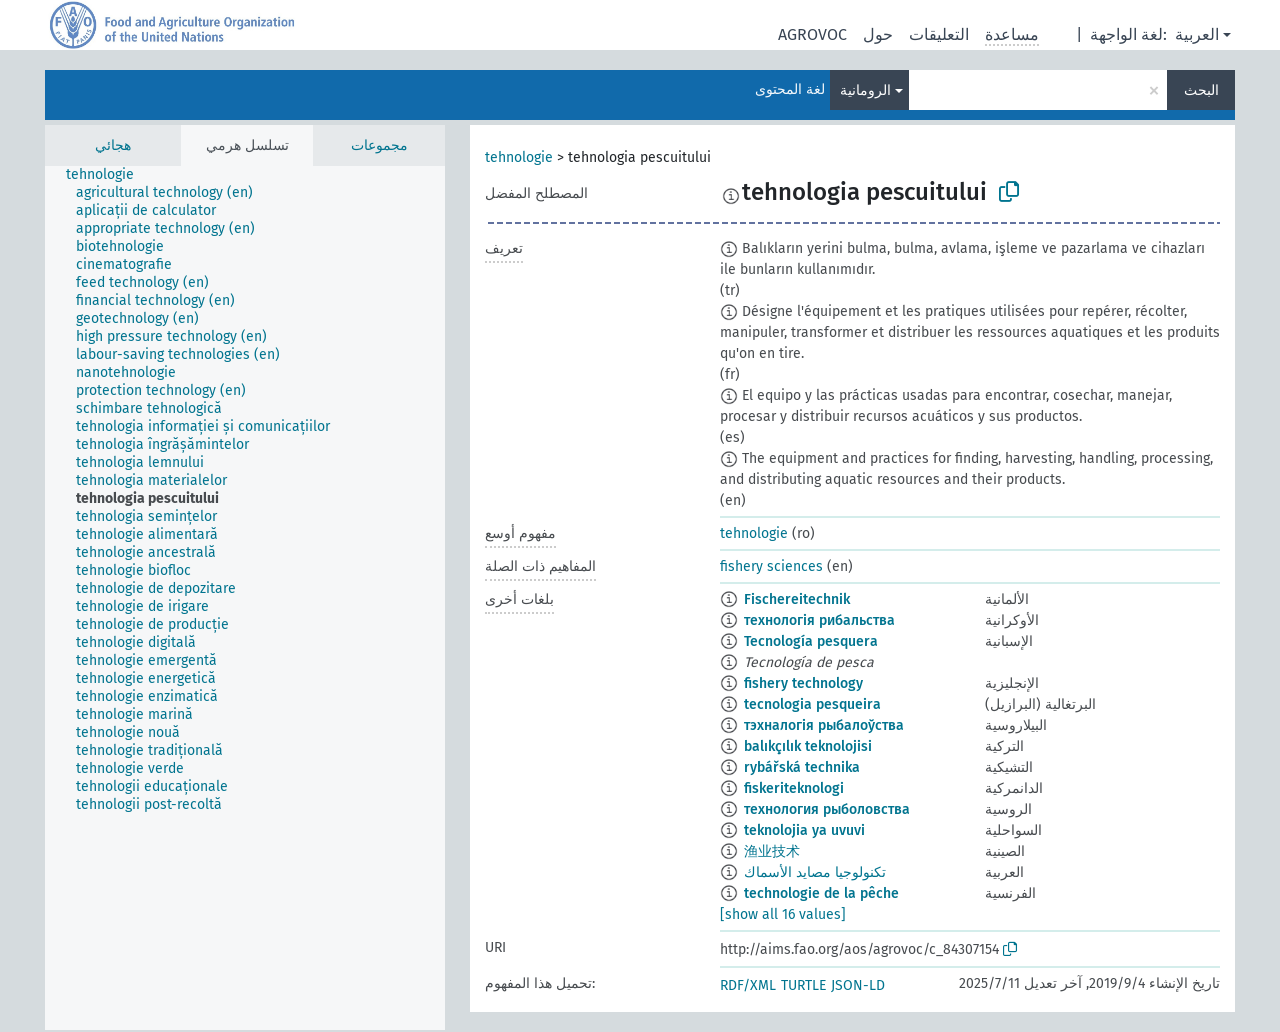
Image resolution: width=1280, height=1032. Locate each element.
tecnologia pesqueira (812, 704)
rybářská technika (802, 767)
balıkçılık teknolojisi (808, 746)
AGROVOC (812, 34)
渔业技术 (772, 851)
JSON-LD (858, 985)
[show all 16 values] (783, 914)
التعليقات (939, 34)
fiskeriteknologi (794, 788)
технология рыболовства (827, 809)
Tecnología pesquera (811, 641)
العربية (1197, 34)
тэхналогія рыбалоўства (824, 725)
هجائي (113, 145)
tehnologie (519, 157)
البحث (1201, 90)
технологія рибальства (819, 620)
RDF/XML (748, 985)
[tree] (245, 598)
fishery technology (803, 683)
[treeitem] (108, 175)
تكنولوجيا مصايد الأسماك (815, 872)
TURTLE (803, 985)
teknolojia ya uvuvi (804, 830)
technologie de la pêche (821, 893)
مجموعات (379, 145)
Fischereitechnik (797, 599)
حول (878, 34)
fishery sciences (771, 566)
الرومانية (865, 90)
